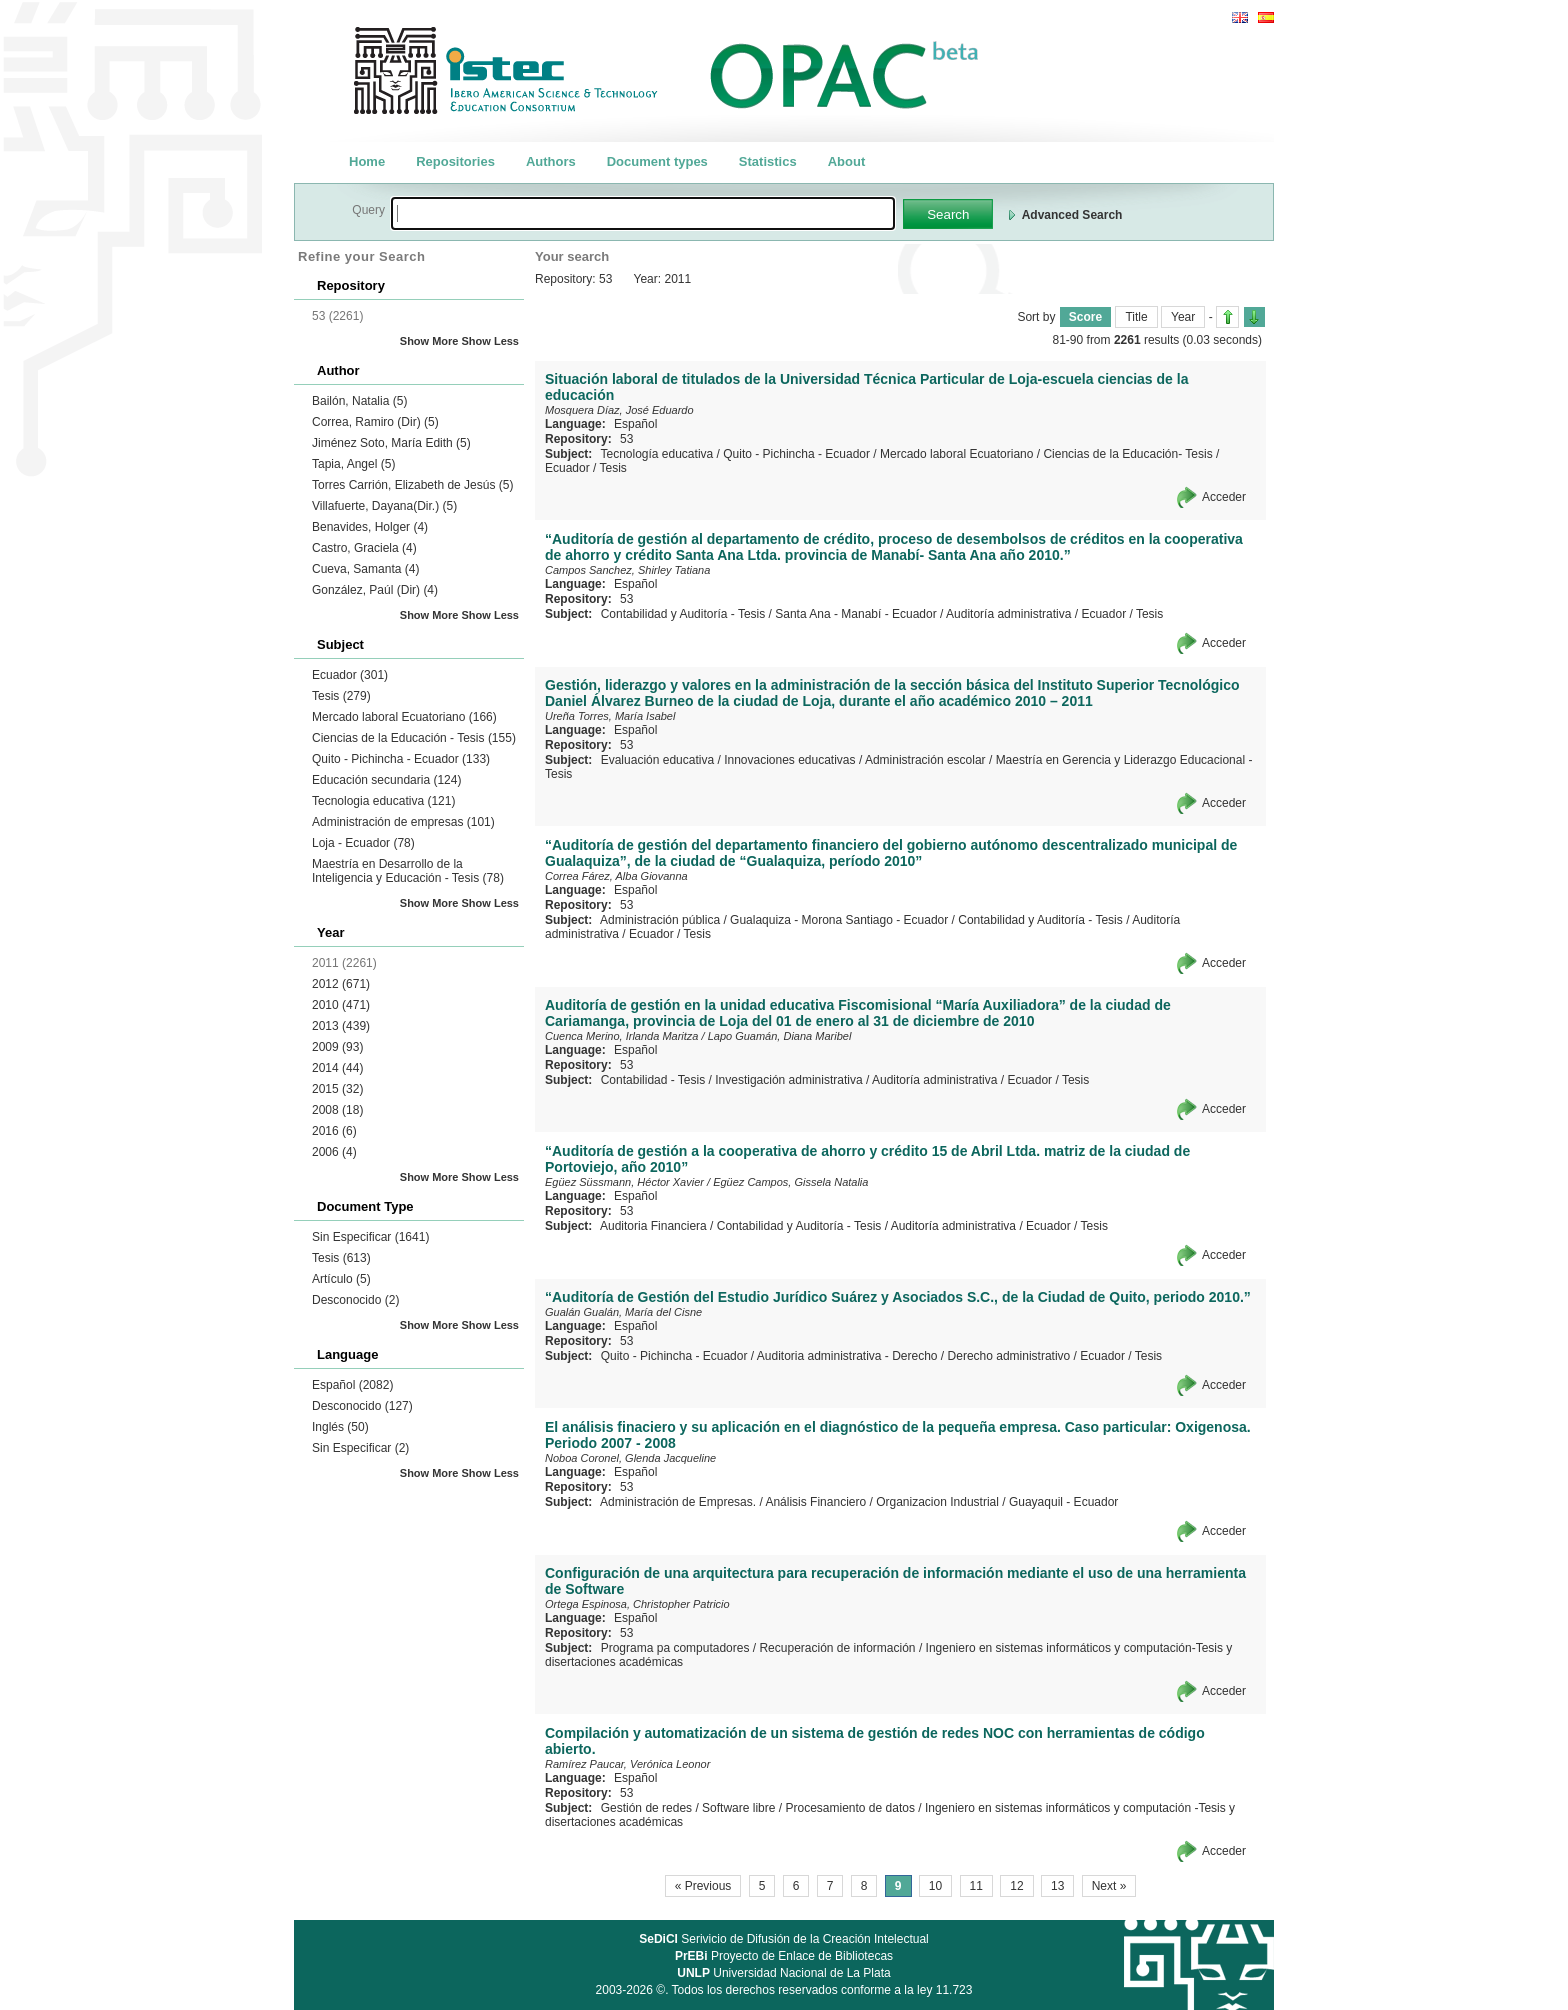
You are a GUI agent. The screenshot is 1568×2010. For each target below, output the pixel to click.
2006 (334, 1152)
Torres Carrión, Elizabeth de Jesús (412, 485)
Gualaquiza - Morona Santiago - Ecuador (839, 920)
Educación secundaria (386, 780)
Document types (657, 161)
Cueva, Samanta (365, 569)
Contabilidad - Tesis (653, 1080)
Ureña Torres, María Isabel (610, 716)
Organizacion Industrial (937, 1502)
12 (1016, 1886)
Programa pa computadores (675, 1648)
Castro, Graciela (364, 548)
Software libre (738, 1808)
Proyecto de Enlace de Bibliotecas (784, 1956)
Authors (551, 161)
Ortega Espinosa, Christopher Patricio (637, 1604)
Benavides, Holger (370, 527)
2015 (337, 1089)
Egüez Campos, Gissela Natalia (790, 1182)
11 (976, 1886)
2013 (341, 1026)
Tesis (341, 696)
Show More (429, 341)
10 (935, 1886)
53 (626, 439)
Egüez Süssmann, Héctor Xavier (624, 1182)
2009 (337, 1047)
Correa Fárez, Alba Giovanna (616, 876)
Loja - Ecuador (363, 843)
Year (1183, 317)
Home (367, 161)
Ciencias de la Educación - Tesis (414, 738)
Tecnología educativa (656, 454)
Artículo (341, 1279)
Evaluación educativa (657, 760)
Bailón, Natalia (359, 401)
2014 (337, 1068)
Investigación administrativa (788, 1080)
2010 (341, 1005)
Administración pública (660, 920)
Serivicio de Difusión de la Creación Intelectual (784, 1939)
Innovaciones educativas (789, 760)
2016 (334, 1131)
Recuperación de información (837, 1648)
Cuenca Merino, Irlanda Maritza (621, 1036)
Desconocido (355, 1300)
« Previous (703, 1886)
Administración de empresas (403, 822)
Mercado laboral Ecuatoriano (404, 717)
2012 (341, 984)
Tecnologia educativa (383, 801)
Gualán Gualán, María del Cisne (623, 1312)
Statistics (768, 161)
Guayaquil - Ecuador (1063, 1502)
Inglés (340, 1427)
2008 (337, 1110)
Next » (1109, 1886)
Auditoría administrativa (1008, 614)
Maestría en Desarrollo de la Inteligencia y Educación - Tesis (408, 871)
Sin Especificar (370, 1237)
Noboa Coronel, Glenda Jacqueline (630, 1458)
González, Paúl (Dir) (375, 590)
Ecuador (350, 675)
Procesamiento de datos (849, 1808)
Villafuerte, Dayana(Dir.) (384, 506)
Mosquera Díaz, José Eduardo (619, 410)
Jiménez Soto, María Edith (391, 443)
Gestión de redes (646, 1808)
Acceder (1224, 497)
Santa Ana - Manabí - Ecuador (855, 614)
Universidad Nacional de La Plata (783, 1973)
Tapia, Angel (353, 464)
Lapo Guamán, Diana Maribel (780, 1036)
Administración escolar (925, 760)
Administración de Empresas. (678, 1502)
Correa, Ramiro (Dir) (375, 422)
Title (1136, 317)
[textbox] (643, 213)
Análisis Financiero (815, 1502)
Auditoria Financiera (653, 1226)
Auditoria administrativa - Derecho (847, 1356)
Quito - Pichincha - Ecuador (401, 759)
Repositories (455, 161)
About (847, 161)
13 (1057, 1886)
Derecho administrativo (1009, 1356)
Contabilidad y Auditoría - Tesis (683, 614)
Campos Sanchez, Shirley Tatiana (627, 570)
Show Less (490, 341)
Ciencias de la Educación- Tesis (1127, 454)
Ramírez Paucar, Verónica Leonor (627, 1764)
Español (352, 1385)
